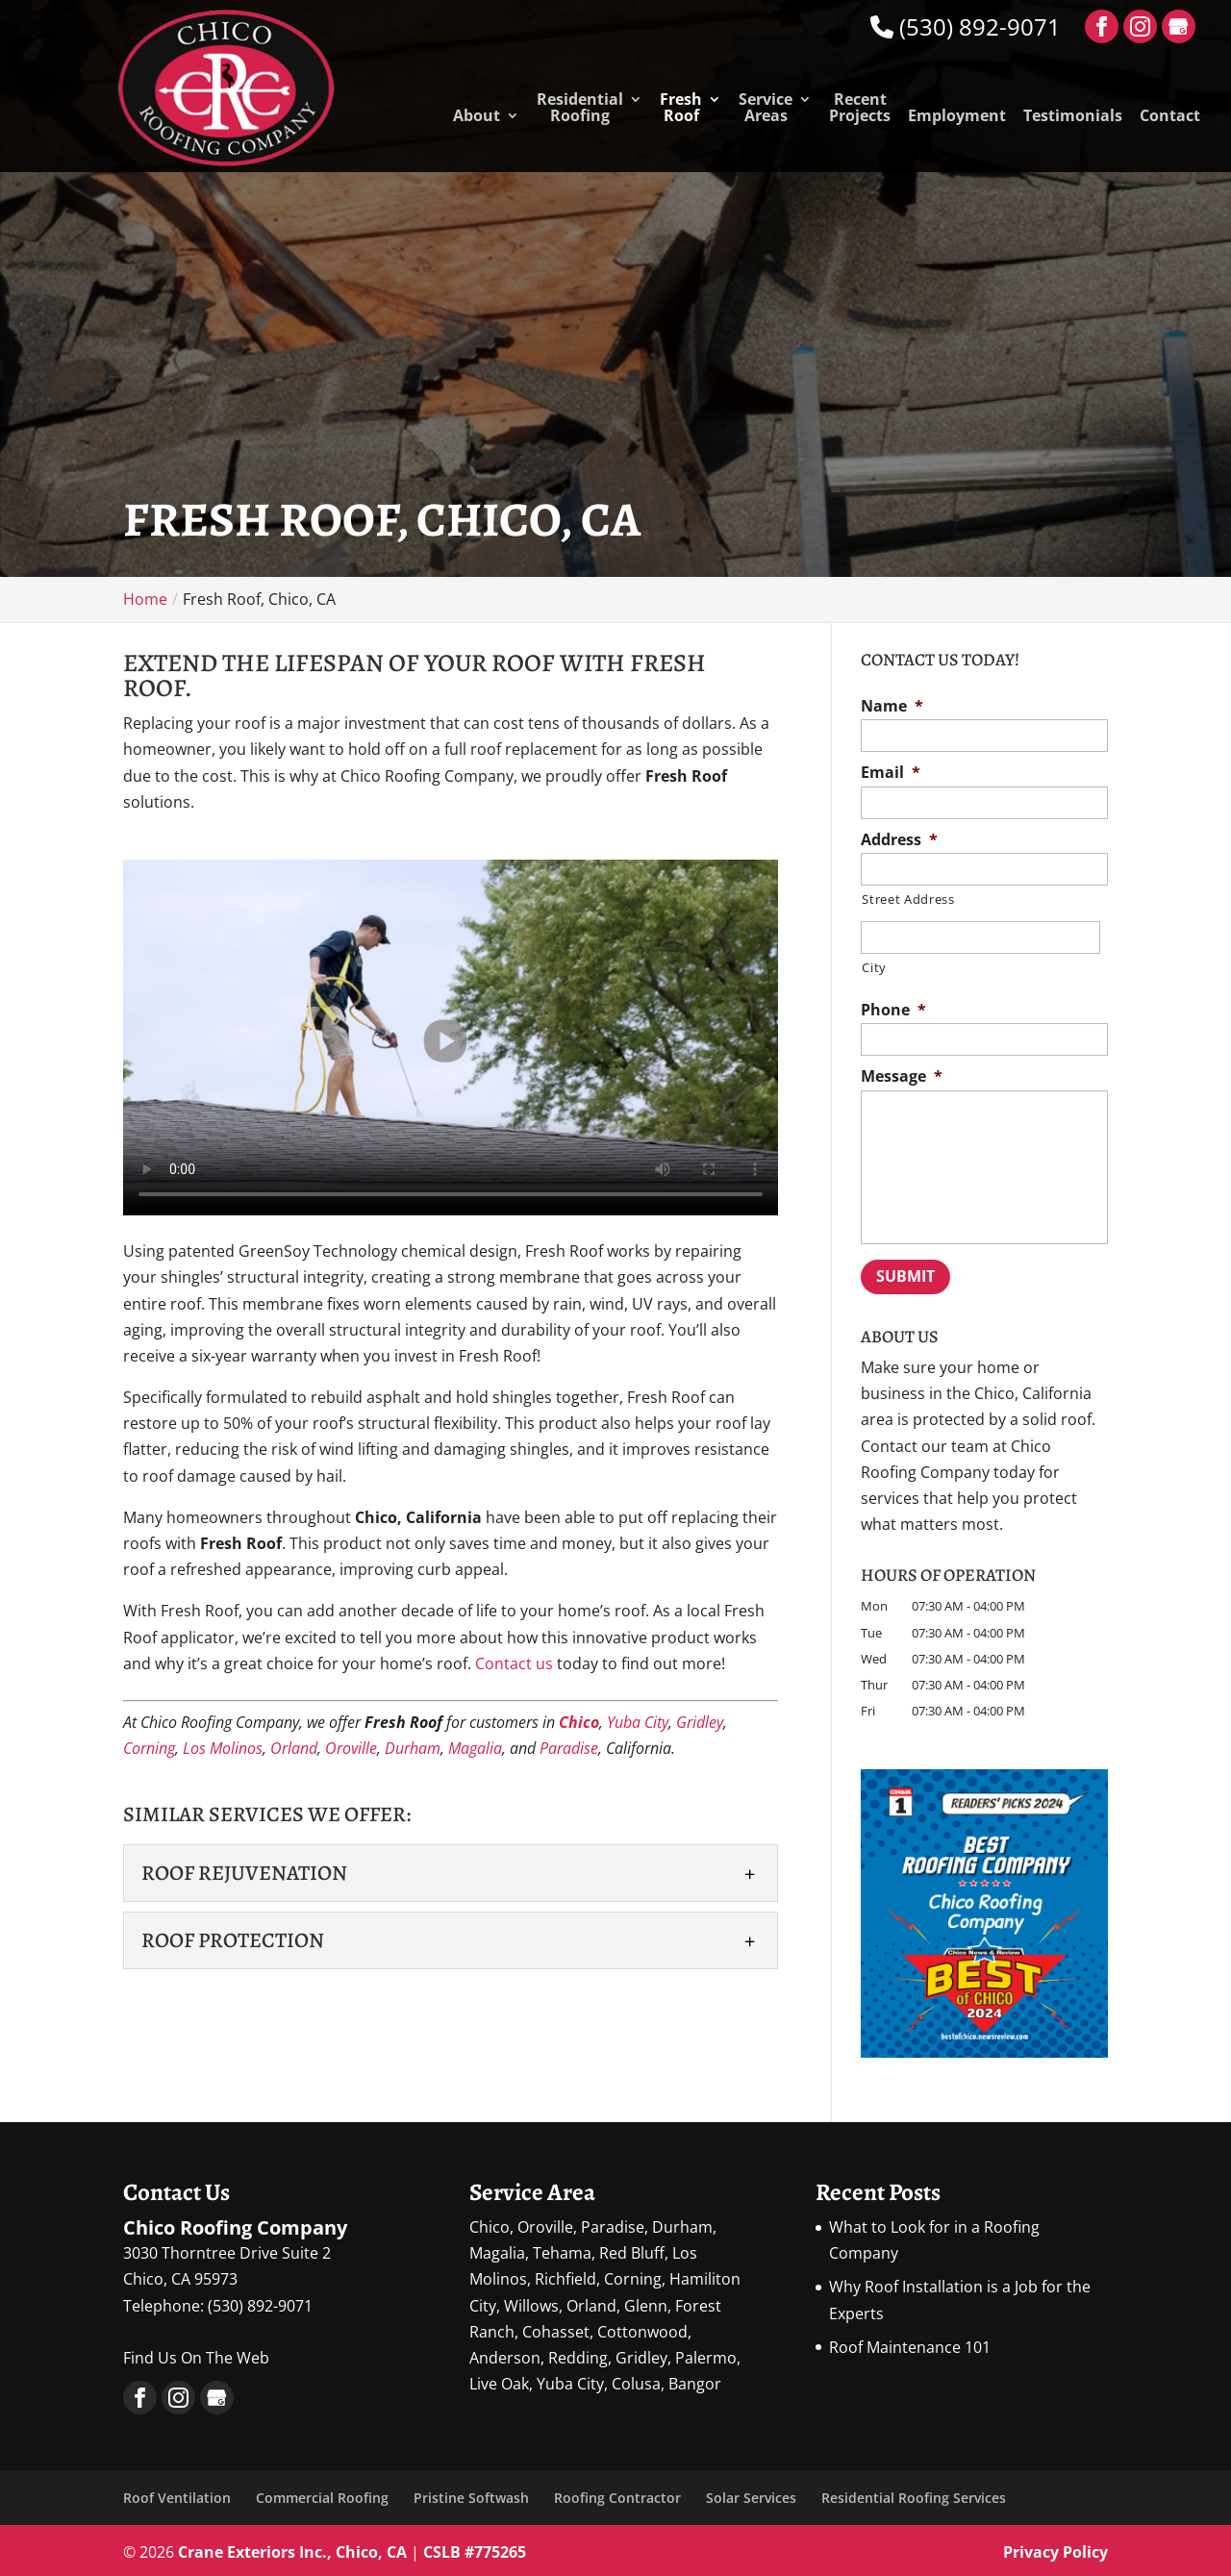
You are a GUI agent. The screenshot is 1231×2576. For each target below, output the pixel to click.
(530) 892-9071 (965, 26)
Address (899, 840)
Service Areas (765, 108)
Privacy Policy (1055, 2547)
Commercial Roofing (322, 2493)
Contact (1170, 117)
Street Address (908, 899)
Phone (893, 1010)
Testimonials (1072, 117)
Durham (412, 1748)
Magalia (475, 1748)
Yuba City (637, 1722)
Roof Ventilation (177, 2493)
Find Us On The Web (196, 2352)
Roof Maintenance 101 (910, 2342)
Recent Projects (860, 108)
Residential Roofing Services (913, 2493)
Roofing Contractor (617, 2493)
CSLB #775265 (474, 2547)
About (476, 117)
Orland (293, 1748)
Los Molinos (223, 1748)
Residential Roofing (580, 108)
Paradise (569, 1748)
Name (892, 706)
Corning (149, 1748)
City (874, 967)
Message (901, 1076)
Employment (957, 117)
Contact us (514, 1663)
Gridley (699, 1722)
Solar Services (751, 2493)
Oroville (351, 1748)
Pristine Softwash (471, 2493)
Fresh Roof (681, 108)
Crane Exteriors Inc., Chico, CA (292, 2547)
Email (890, 773)
